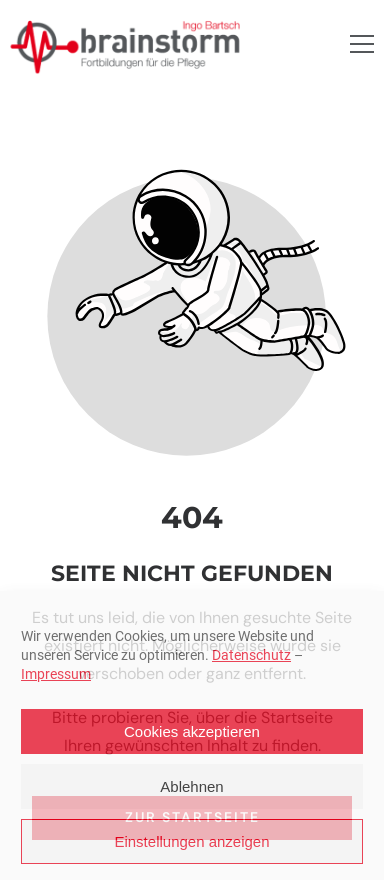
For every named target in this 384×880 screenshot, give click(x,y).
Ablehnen (191, 786)
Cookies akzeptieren (192, 731)
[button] (362, 44)
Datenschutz (251, 655)
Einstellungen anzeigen (191, 841)
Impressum (56, 674)
